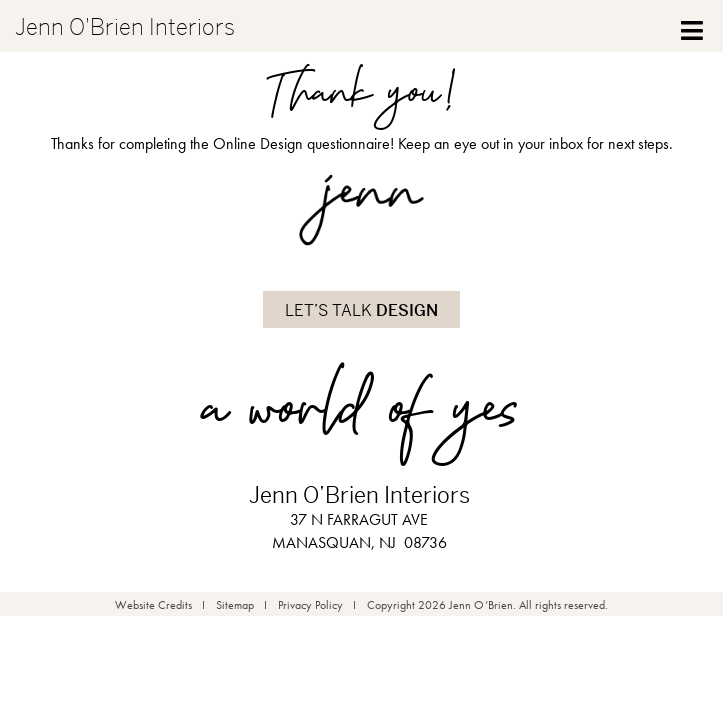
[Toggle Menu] (692, 26)
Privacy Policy (310, 605)
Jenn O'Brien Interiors (125, 27)
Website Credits (153, 605)
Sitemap (235, 605)
